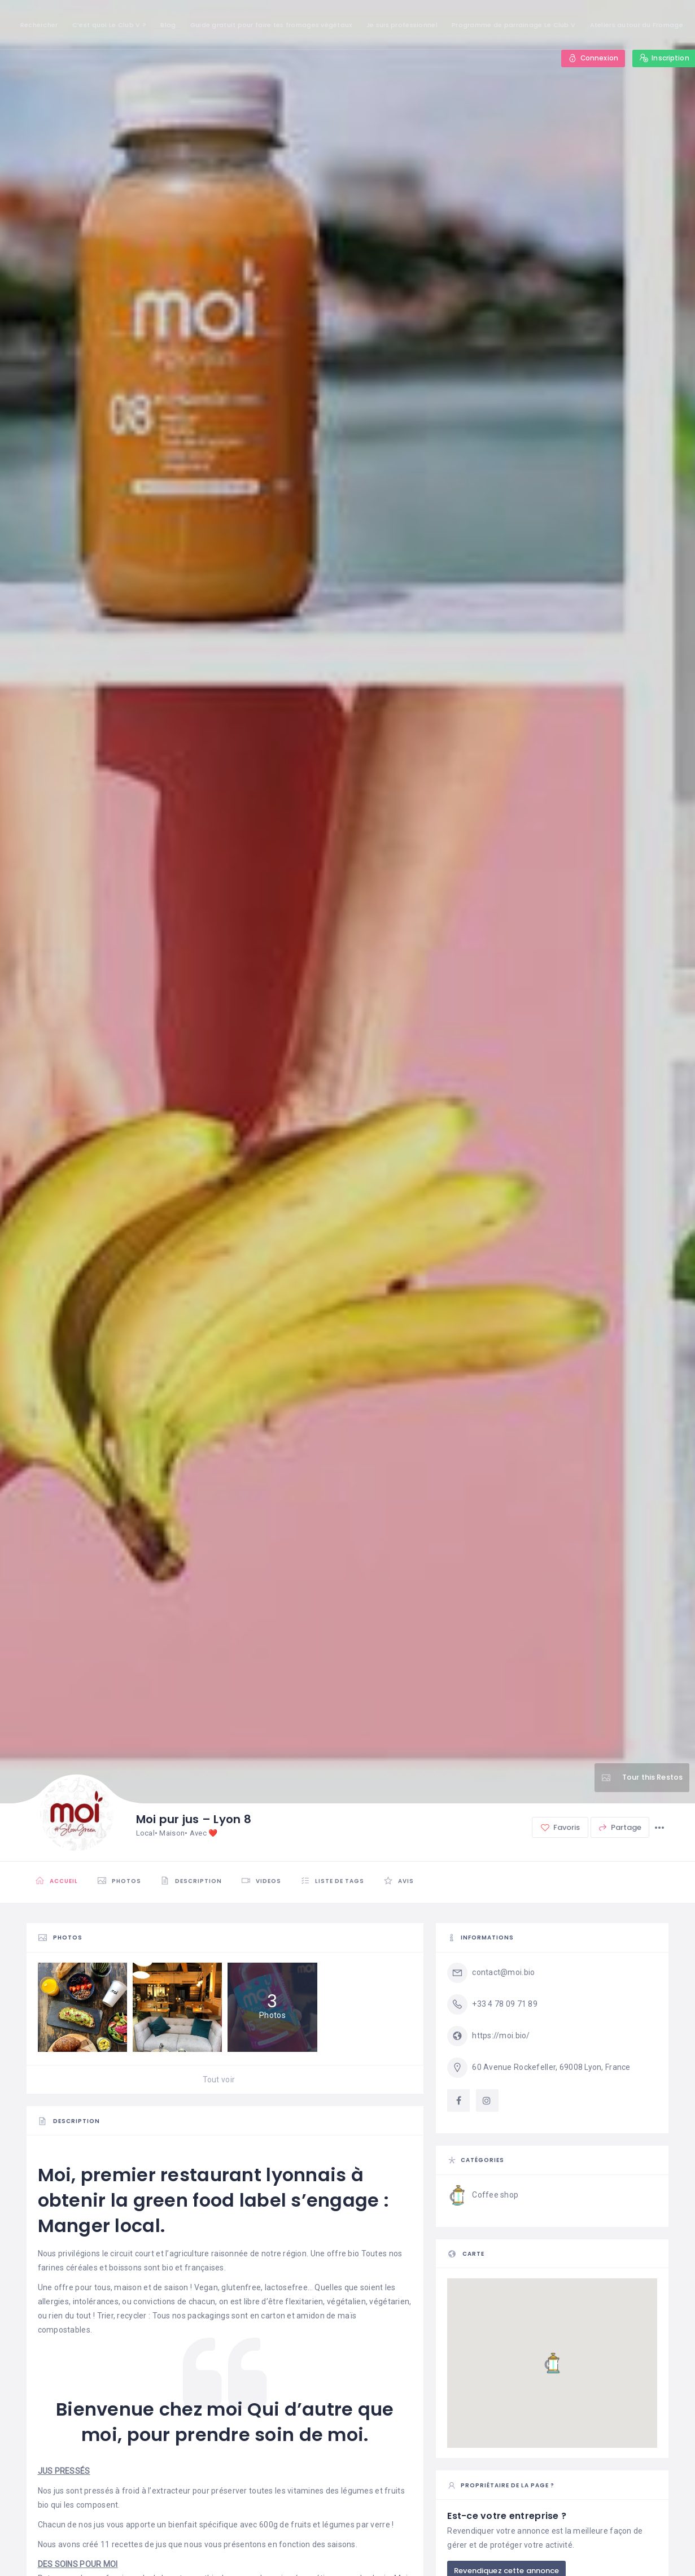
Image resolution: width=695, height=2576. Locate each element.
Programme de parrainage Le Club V (513, 24)
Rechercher (39, 24)
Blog (168, 24)
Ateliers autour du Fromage (636, 24)
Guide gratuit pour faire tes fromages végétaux (271, 24)
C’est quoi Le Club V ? (109, 24)
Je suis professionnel (402, 24)
